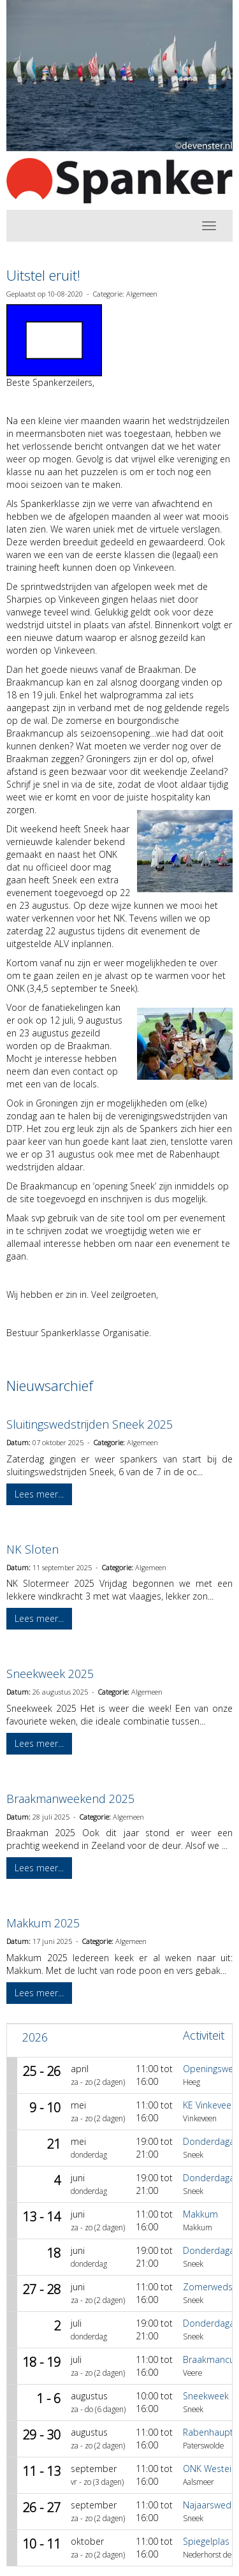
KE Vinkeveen (209, 2105)
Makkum (200, 2214)
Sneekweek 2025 (50, 1673)
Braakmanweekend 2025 (70, 1798)
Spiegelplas (206, 2541)
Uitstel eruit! (43, 274)
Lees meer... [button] (39, 1494)
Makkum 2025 (43, 1923)
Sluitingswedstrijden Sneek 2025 (89, 1424)
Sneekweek (206, 2396)
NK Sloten (32, 1549)
